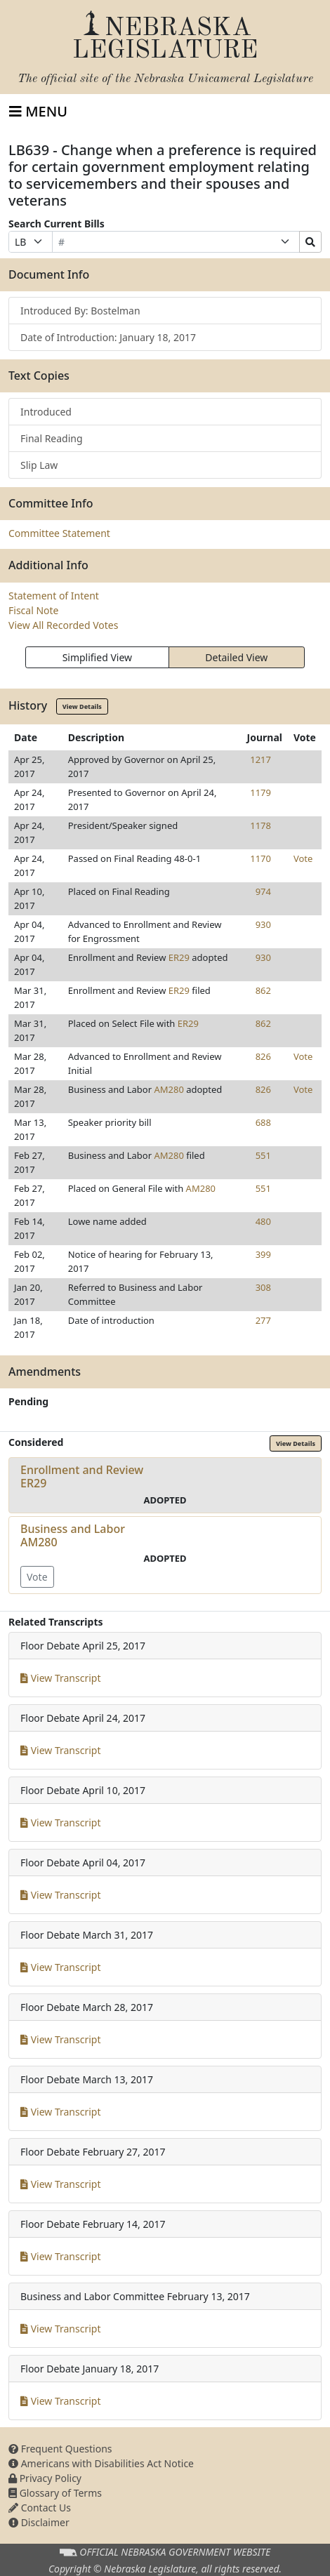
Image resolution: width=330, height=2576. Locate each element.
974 (263, 891)
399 (263, 1254)
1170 (260, 858)
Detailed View (236, 657)
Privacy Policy (44, 2478)
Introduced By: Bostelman (80, 310)
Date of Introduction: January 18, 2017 (108, 337)
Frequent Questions (60, 2448)
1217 (260, 759)
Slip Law (39, 465)
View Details (82, 706)
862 (263, 990)
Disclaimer (39, 2522)
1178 (260, 825)
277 (263, 1320)
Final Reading (51, 438)
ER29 (179, 957)
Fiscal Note (33, 610)
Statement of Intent (53, 595)
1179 (260, 792)
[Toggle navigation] (38, 112)
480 (263, 1221)
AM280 (168, 1089)
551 (263, 1155)
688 (263, 1122)
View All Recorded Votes (63, 625)
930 (263, 924)
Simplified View (97, 657)
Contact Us (39, 2507)
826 (263, 1056)
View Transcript (60, 1678)
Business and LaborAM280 (72, 1535)
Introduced (46, 411)
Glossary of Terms (55, 2492)
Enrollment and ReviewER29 (81, 1476)
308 (263, 1287)
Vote (302, 858)
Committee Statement (59, 533)
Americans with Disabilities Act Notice (101, 2463)
